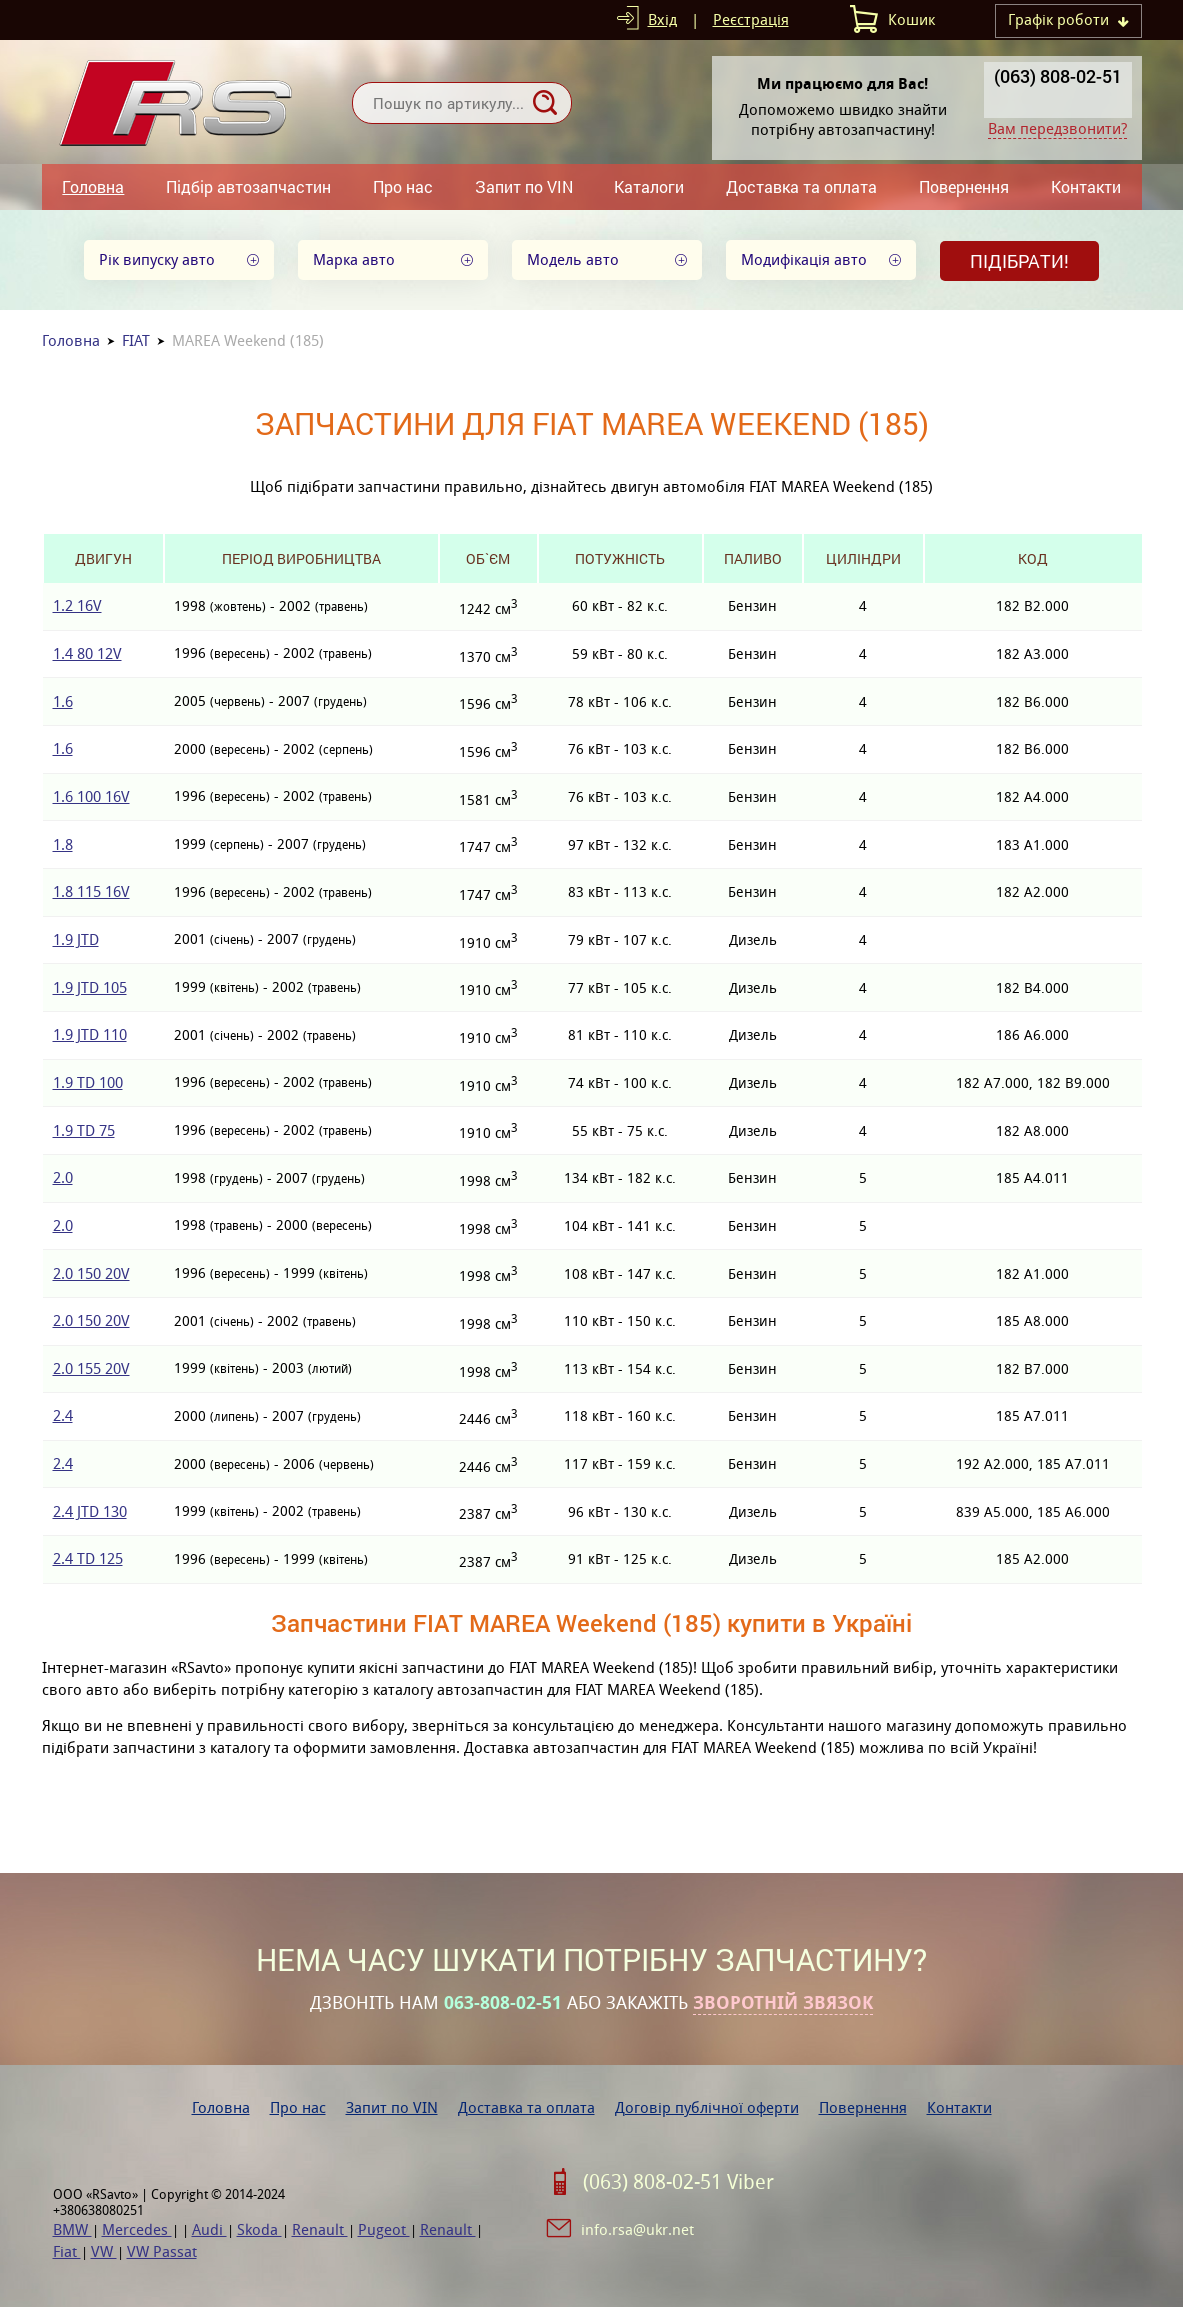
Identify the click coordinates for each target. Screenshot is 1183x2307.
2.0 (63, 1177)
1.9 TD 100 (88, 1082)
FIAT (136, 340)
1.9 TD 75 (84, 1130)
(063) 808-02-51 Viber (678, 2182)
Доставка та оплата (801, 186)
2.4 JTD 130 (90, 1511)
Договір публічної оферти (707, 2107)
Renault (320, 2229)
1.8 (63, 844)
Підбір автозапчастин (248, 186)
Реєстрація (751, 19)
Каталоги (649, 186)
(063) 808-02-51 (1058, 76)
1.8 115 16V (91, 891)
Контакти (1086, 186)
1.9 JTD (76, 939)
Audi (209, 2229)
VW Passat (162, 2251)
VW (104, 2251)
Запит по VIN (524, 186)
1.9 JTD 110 (90, 1034)
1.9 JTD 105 (90, 987)
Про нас (403, 186)
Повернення (964, 186)
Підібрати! (1019, 261)
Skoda (259, 2229)
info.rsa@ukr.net (637, 2229)
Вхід (662, 19)
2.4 (63, 1415)
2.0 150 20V (91, 1273)
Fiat (67, 2251)
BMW (72, 2229)
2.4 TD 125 (88, 1558)
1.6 (63, 701)
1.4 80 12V (87, 653)
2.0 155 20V (91, 1368)
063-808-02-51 (503, 2003)
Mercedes (137, 2229)
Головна (93, 186)
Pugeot (384, 2229)
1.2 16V (77, 605)
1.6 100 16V (91, 796)
